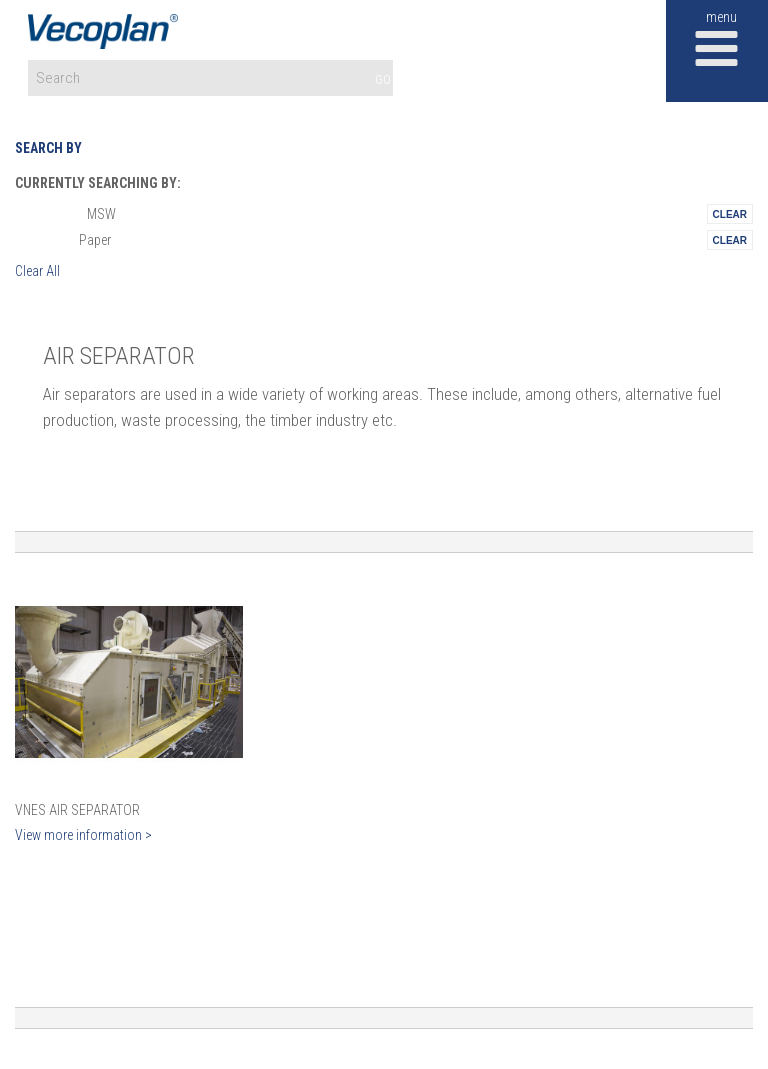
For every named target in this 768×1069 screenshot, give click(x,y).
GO (383, 79)
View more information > (83, 835)
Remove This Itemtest (730, 214)
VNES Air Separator (77, 810)
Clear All (37, 271)
